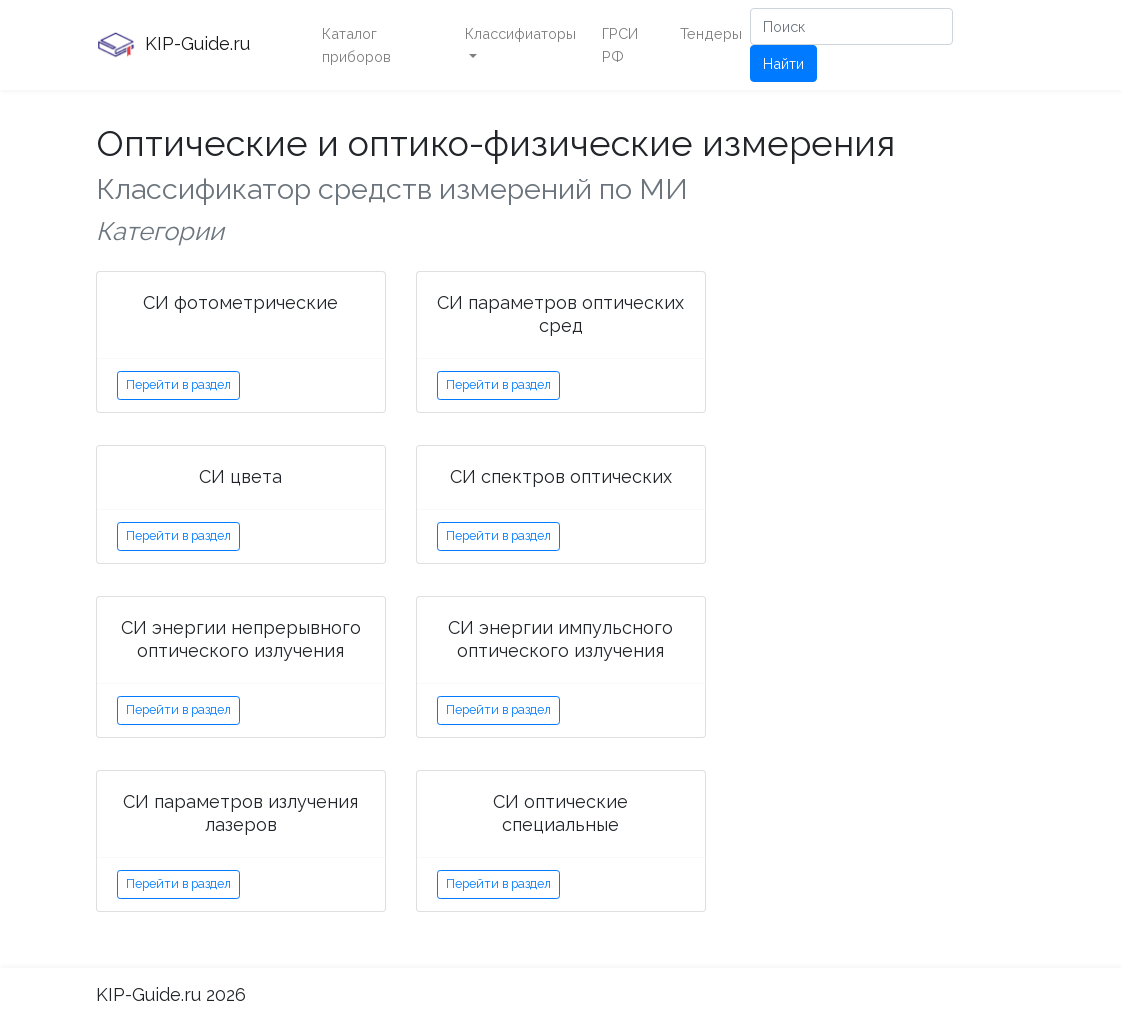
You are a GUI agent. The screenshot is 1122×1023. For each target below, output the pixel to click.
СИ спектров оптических (561, 476)
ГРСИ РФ (620, 45)
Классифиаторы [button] (520, 33)
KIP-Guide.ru (173, 45)
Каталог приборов (356, 45)
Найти (783, 63)
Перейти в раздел (178, 384)
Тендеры (711, 33)
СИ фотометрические (240, 302)
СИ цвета (240, 476)
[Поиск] (851, 26)
